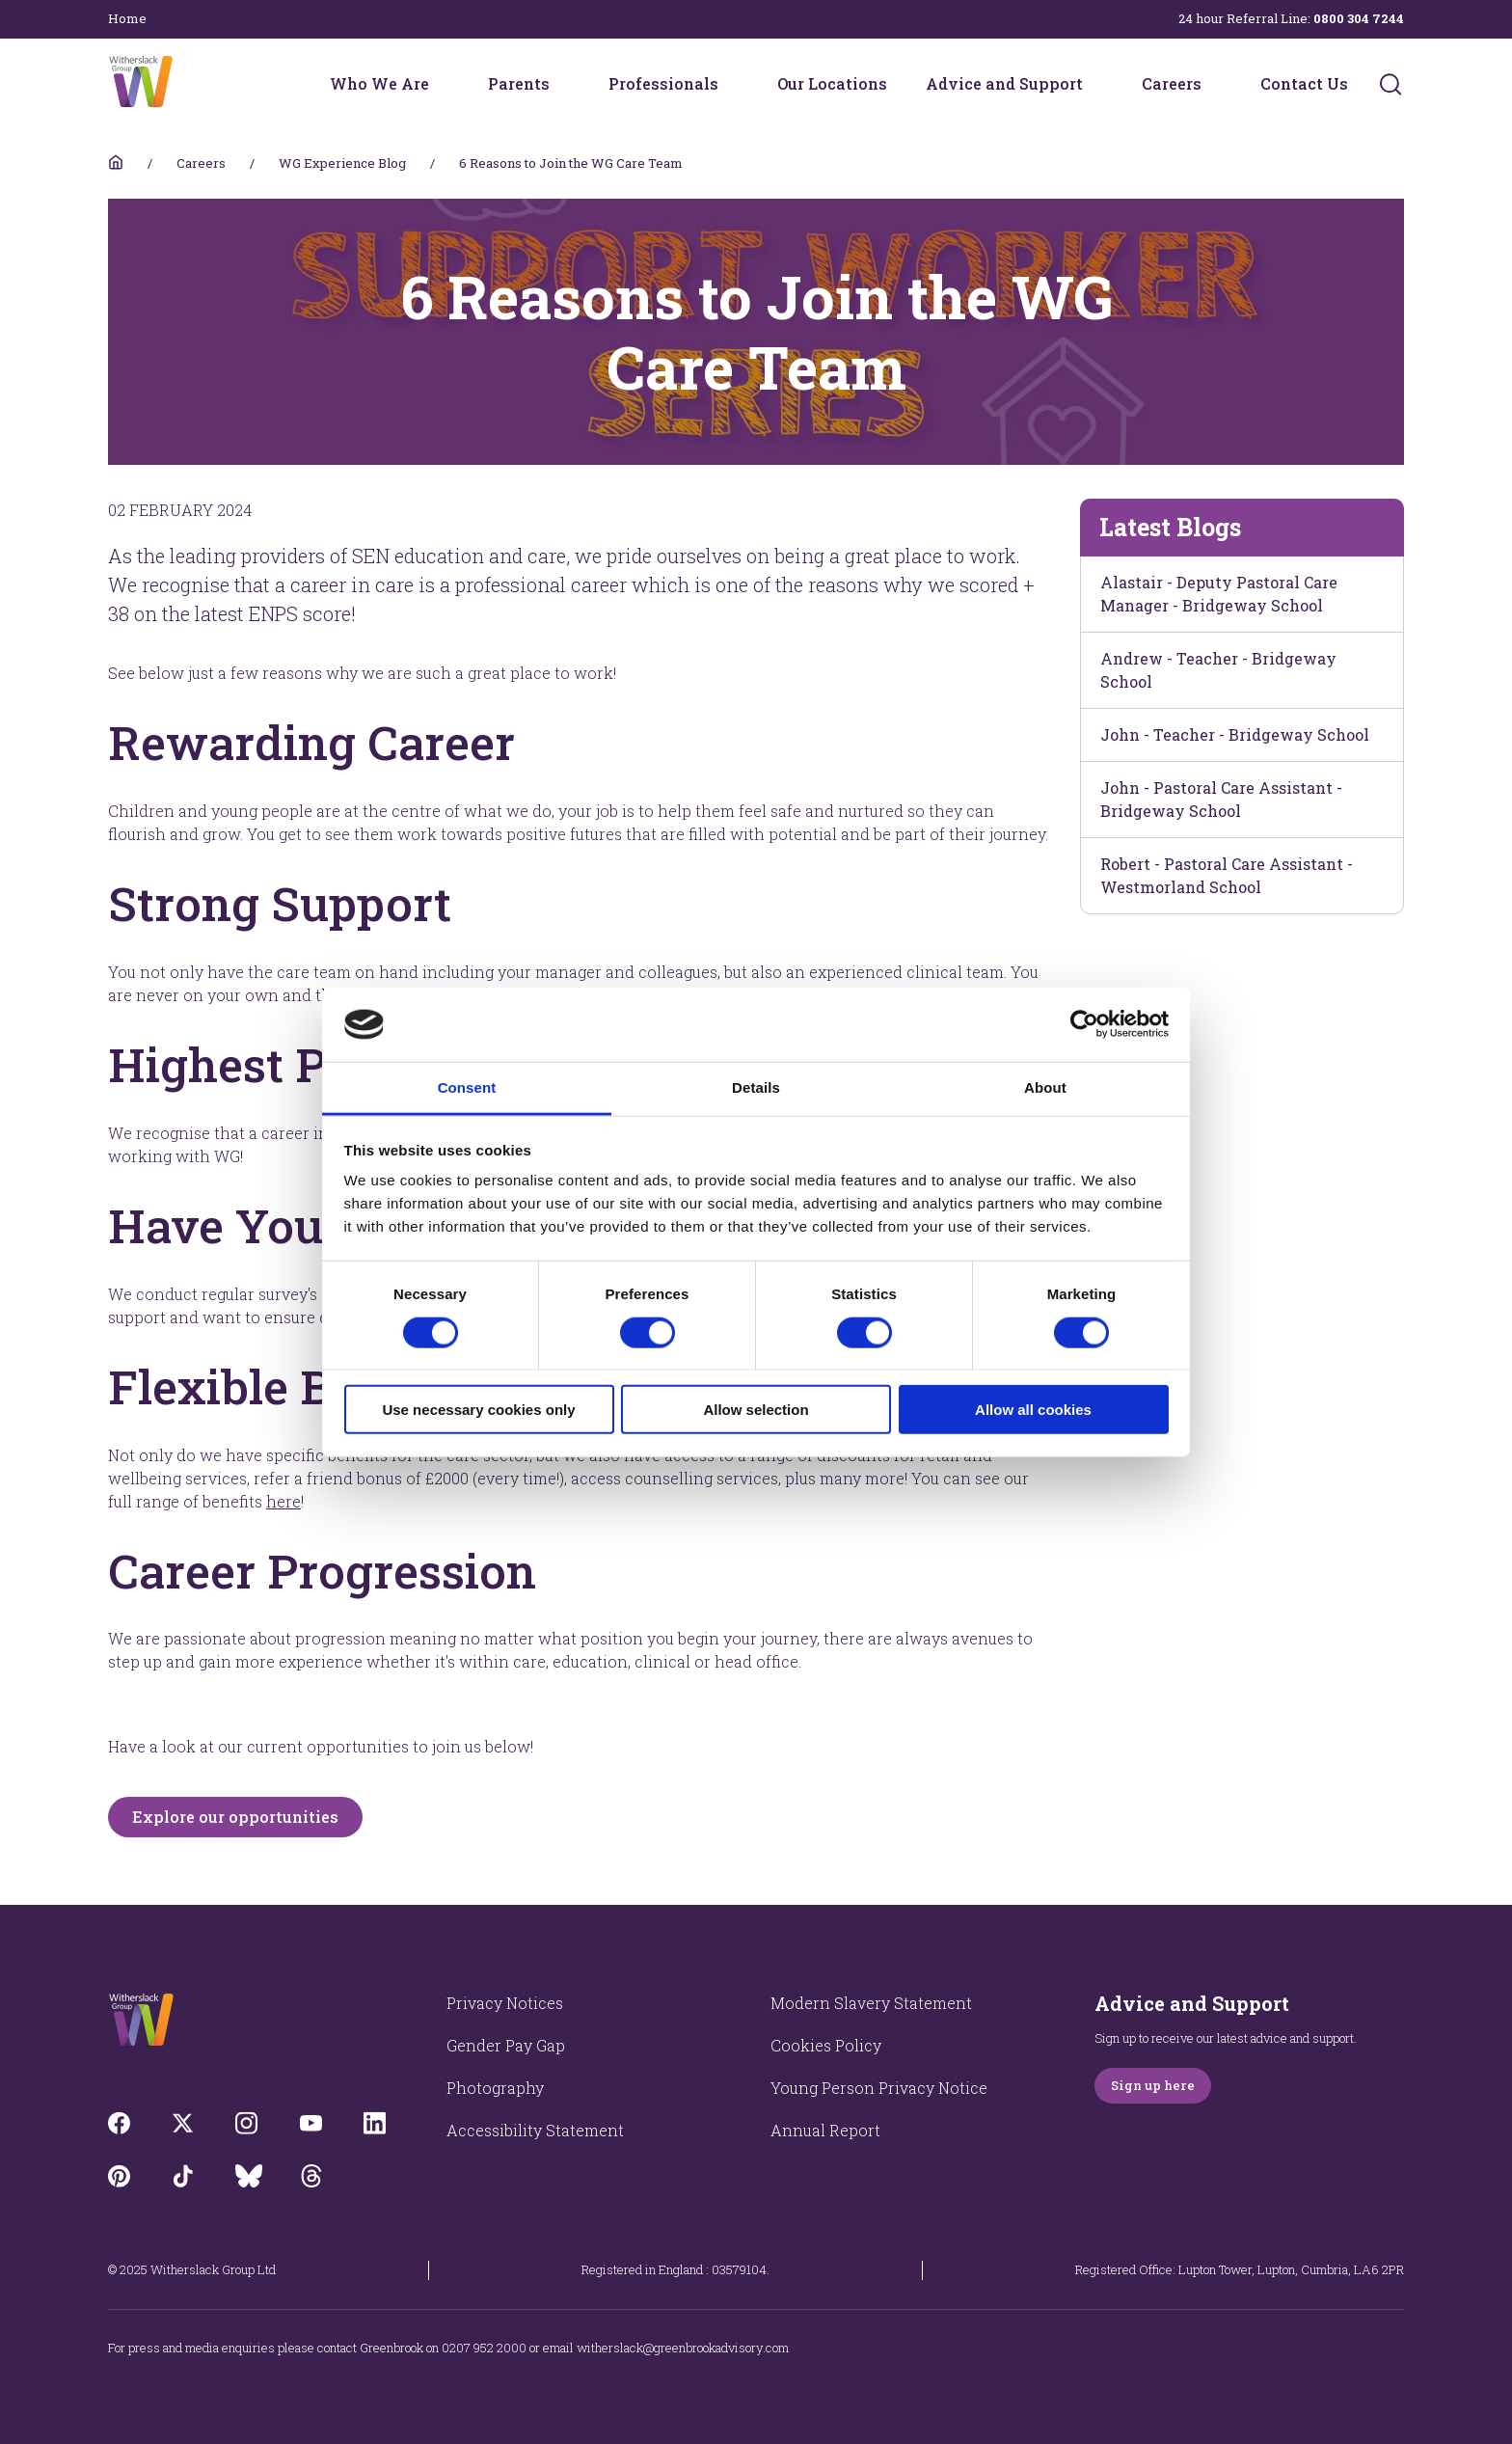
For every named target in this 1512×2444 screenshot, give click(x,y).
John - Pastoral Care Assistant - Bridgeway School (1221, 799)
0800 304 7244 (1358, 18)
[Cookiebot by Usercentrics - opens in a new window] (1084, 1024)
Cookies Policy (825, 2045)
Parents (519, 83)
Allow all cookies (1033, 1409)
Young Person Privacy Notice (878, 2087)
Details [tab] (756, 1087)
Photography (495, 2087)
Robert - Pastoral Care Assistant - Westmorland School (1226, 875)
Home (127, 18)
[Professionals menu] (731, 84)
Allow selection (755, 1409)
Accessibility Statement (535, 2130)
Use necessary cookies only (478, 1409)
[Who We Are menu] (441, 84)
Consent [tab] (467, 1087)
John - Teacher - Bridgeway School (1234, 734)
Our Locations (832, 83)
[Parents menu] (562, 84)
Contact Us (1304, 83)
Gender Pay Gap (505, 2045)
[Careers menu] (1214, 84)
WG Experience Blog (342, 163)
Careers (1172, 83)
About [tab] (1045, 1087)
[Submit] (1390, 83)
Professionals (663, 83)
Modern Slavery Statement (871, 2003)
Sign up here (1153, 2085)
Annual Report (825, 2130)
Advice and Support (1004, 83)
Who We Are (379, 83)
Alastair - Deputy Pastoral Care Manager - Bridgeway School (1218, 593)
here (283, 1501)
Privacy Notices (504, 2003)
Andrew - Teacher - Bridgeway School (1218, 670)
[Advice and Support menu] (1095, 84)
